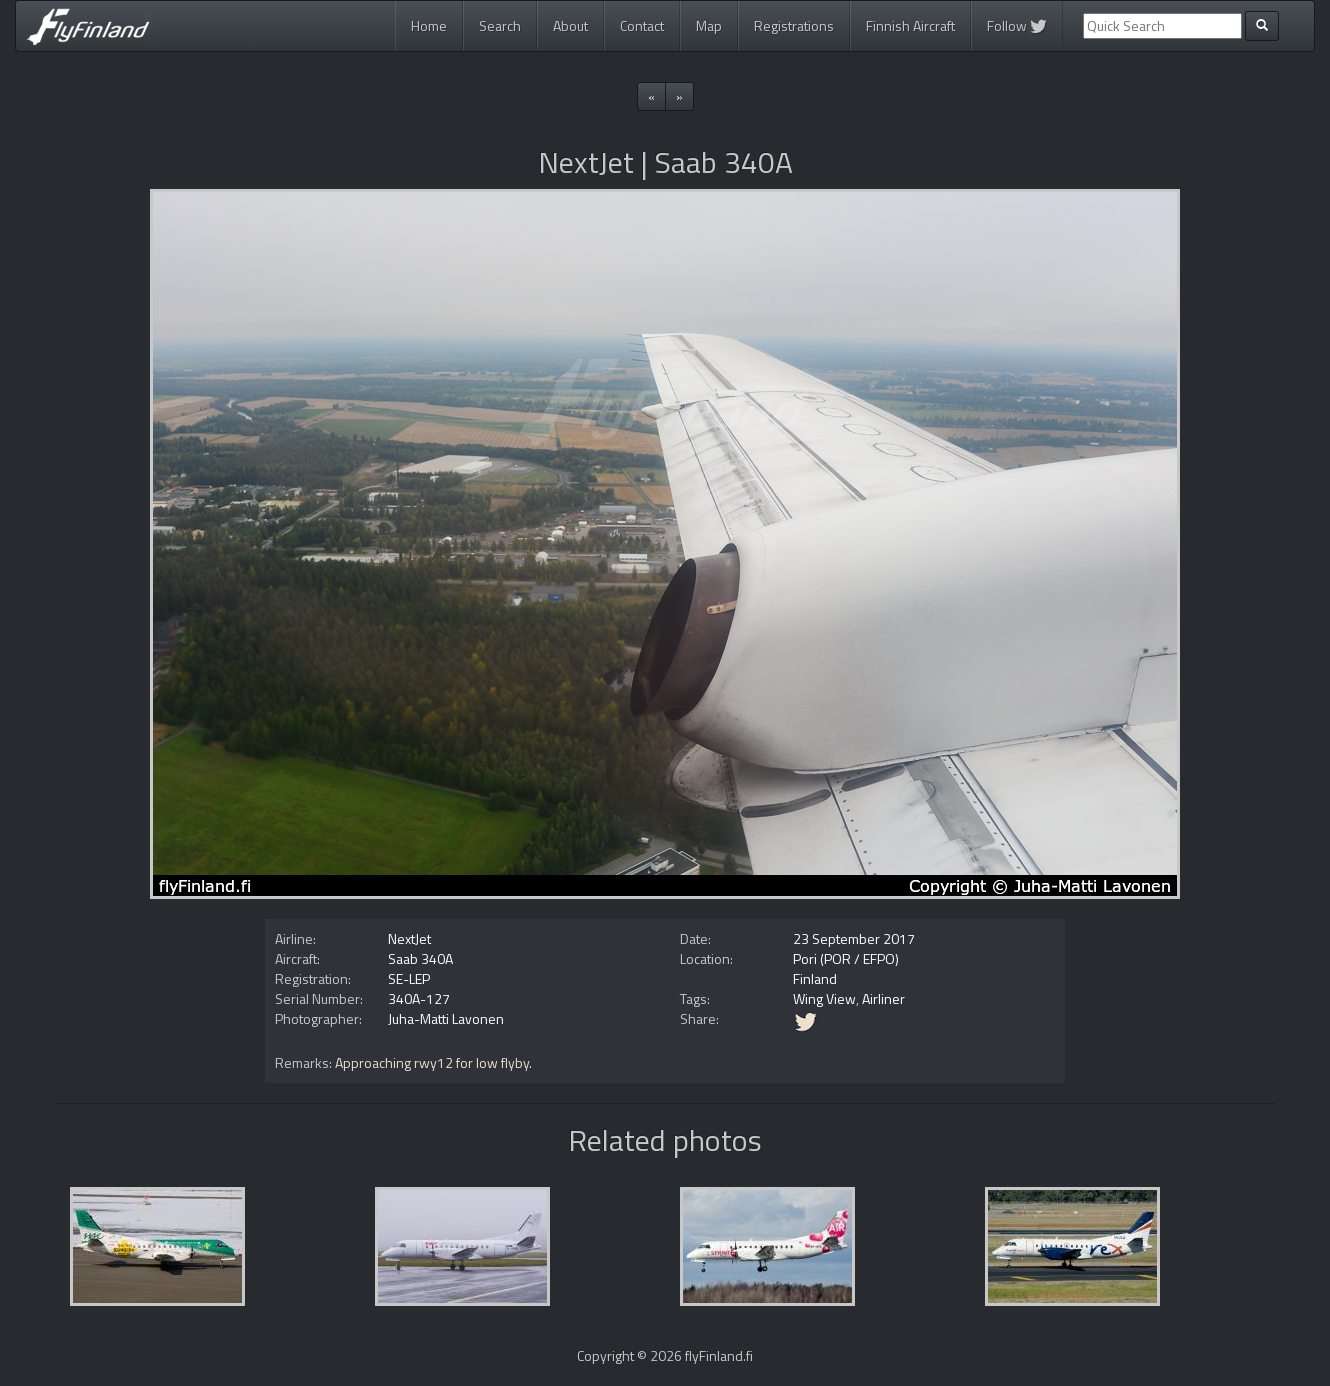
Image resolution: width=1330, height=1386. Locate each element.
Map (709, 25)
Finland (815, 978)
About (570, 25)
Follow (1017, 25)
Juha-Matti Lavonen (446, 1018)
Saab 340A (420, 958)
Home (429, 25)
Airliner (883, 998)
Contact (642, 25)
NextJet (409, 938)
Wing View (824, 998)
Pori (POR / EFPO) (846, 958)
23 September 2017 (854, 938)
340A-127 (419, 998)
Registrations (794, 25)
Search (500, 25)
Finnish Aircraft (910, 25)
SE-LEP (409, 978)
